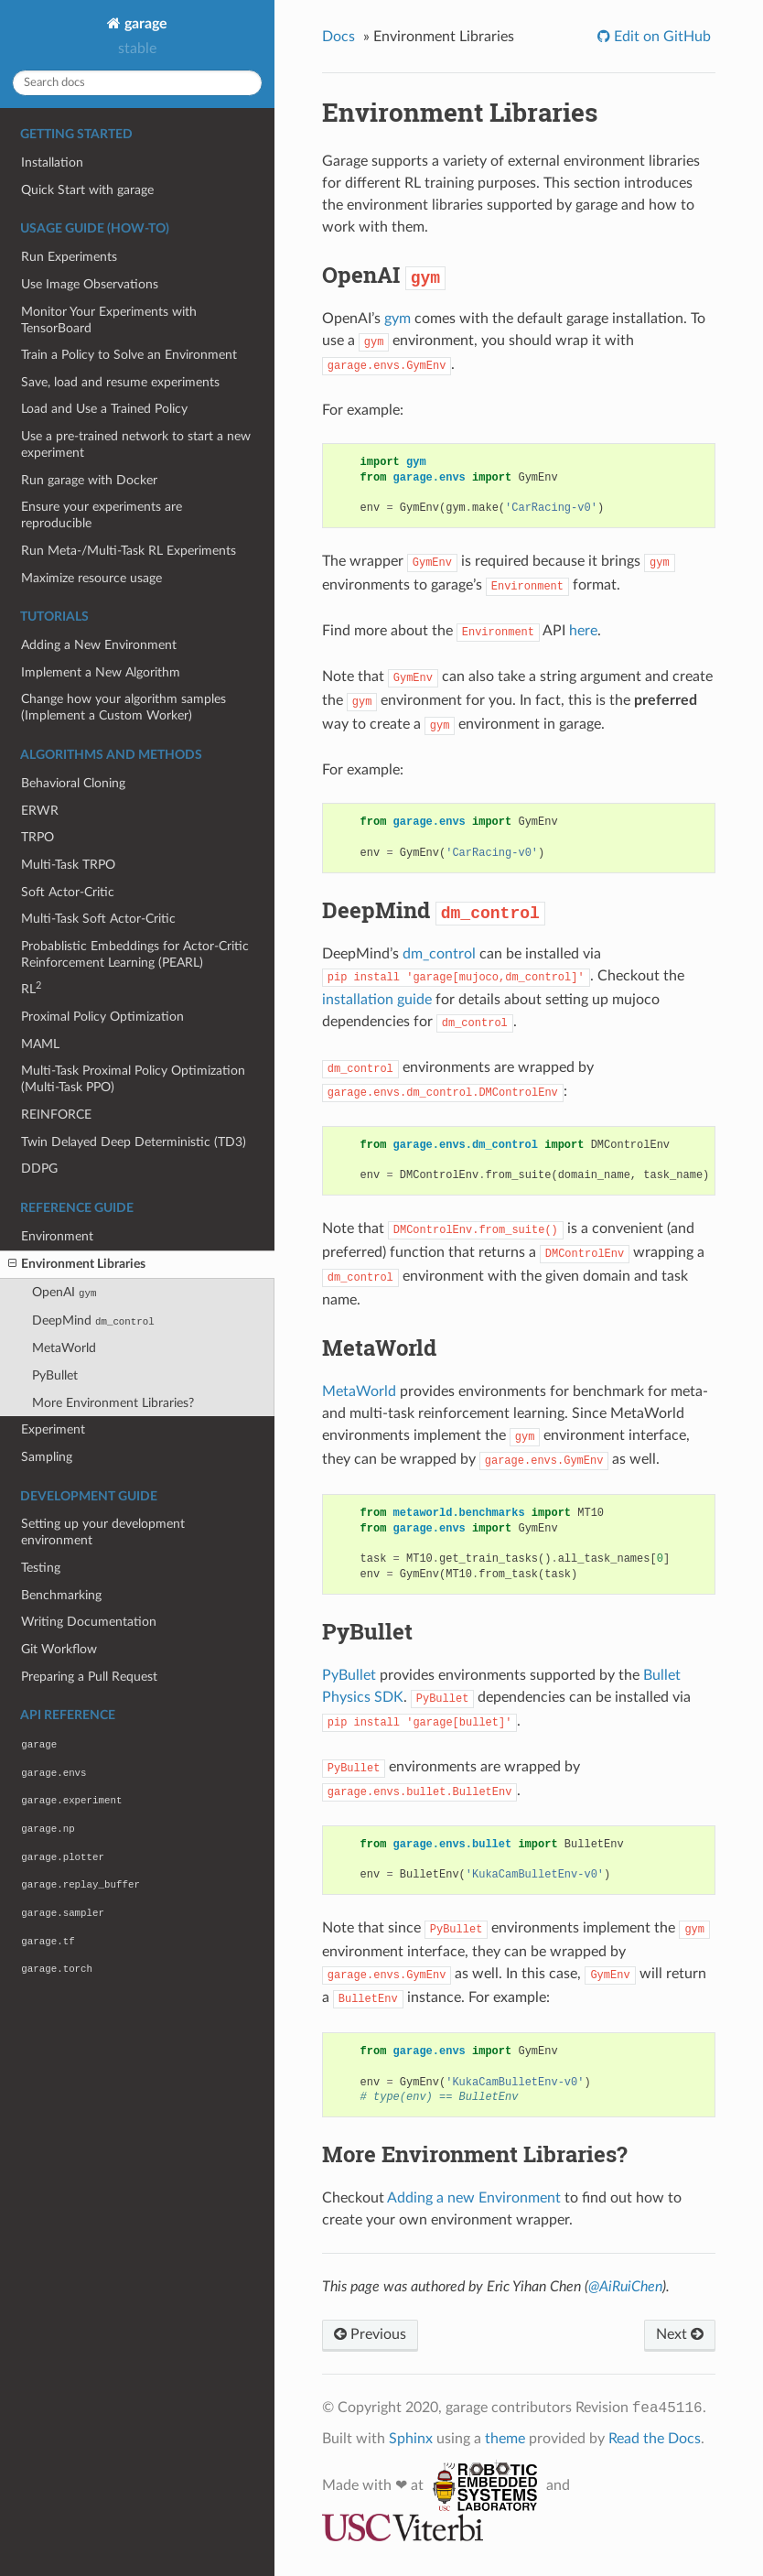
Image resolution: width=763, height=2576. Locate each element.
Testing (40, 1568)
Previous (370, 2334)
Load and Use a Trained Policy (104, 409)
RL (31, 988)
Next (680, 2334)
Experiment (53, 1429)
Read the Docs (654, 2438)
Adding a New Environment (99, 645)
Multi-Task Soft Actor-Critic (98, 918)
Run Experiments (69, 257)
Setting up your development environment (103, 1532)
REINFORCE (56, 1114)
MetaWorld (64, 1348)
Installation (52, 162)
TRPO (37, 837)
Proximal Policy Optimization (102, 1016)
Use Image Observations (89, 284)
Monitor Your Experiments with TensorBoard (109, 320)
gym (397, 318)
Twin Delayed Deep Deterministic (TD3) (133, 1142)
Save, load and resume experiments (120, 382)
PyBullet (55, 1375)
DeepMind (93, 1320)
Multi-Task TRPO (68, 864)
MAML (40, 1044)
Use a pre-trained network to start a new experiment (136, 444)
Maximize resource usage (91, 578)
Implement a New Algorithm (100, 672)
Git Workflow (59, 1649)
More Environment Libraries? (113, 1403)
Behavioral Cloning (73, 783)
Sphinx (411, 2438)
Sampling (46, 1457)
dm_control (439, 954)
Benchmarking (61, 1595)
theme (505, 2438)
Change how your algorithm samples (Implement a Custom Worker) (123, 707)
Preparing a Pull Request (89, 1676)
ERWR (40, 810)
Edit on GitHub (660, 36)
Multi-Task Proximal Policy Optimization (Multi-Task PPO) (133, 1079)
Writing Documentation (88, 1622)
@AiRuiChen (625, 2286)
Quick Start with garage (87, 190)
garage (144, 23)
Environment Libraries (76, 1264)
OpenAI (64, 1292)
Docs (338, 36)
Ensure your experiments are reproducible (101, 515)
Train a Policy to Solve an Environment (129, 355)
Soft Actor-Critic (67, 892)
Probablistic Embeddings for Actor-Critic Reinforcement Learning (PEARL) (135, 954)
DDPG (39, 1168)
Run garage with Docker (89, 480)
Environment (57, 1236)
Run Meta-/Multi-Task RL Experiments (128, 550)
